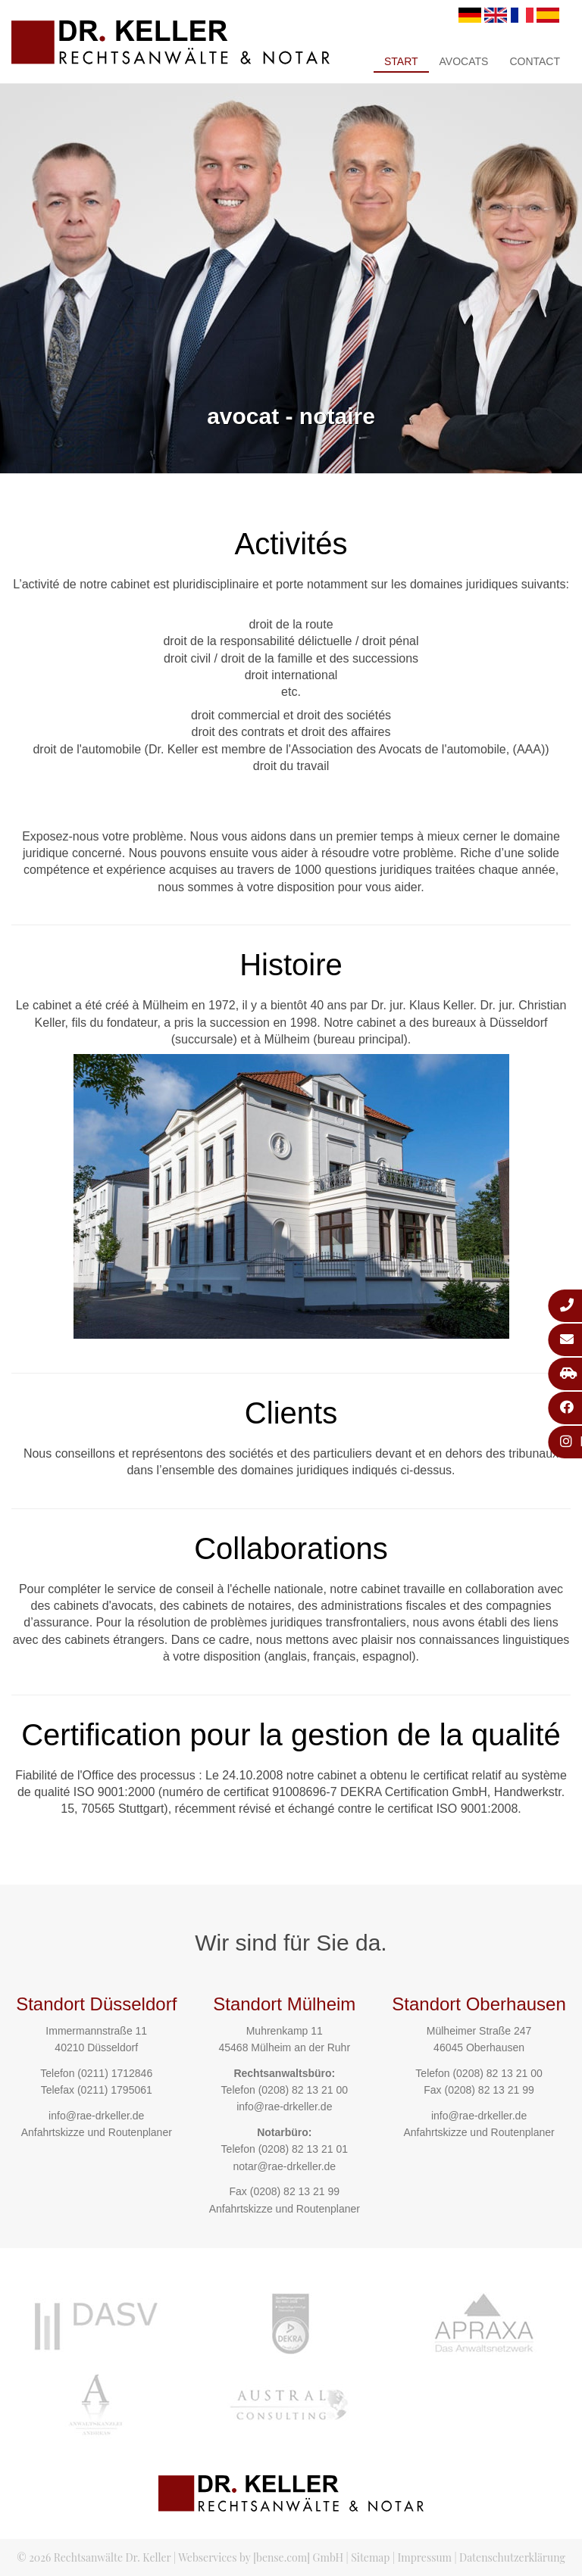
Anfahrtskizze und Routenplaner (96, 2132)
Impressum (425, 2557)
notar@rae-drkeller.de (284, 2166)
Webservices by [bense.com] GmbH (260, 2557)
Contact (534, 61)
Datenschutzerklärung (512, 2557)
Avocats (464, 61)
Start (401, 61)
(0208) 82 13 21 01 (303, 2149)
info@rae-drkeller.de (96, 2116)
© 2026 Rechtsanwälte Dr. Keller (94, 2557)
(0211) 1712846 (114, 2073)
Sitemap (370, 2557)
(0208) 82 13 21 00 (303, 2090)
